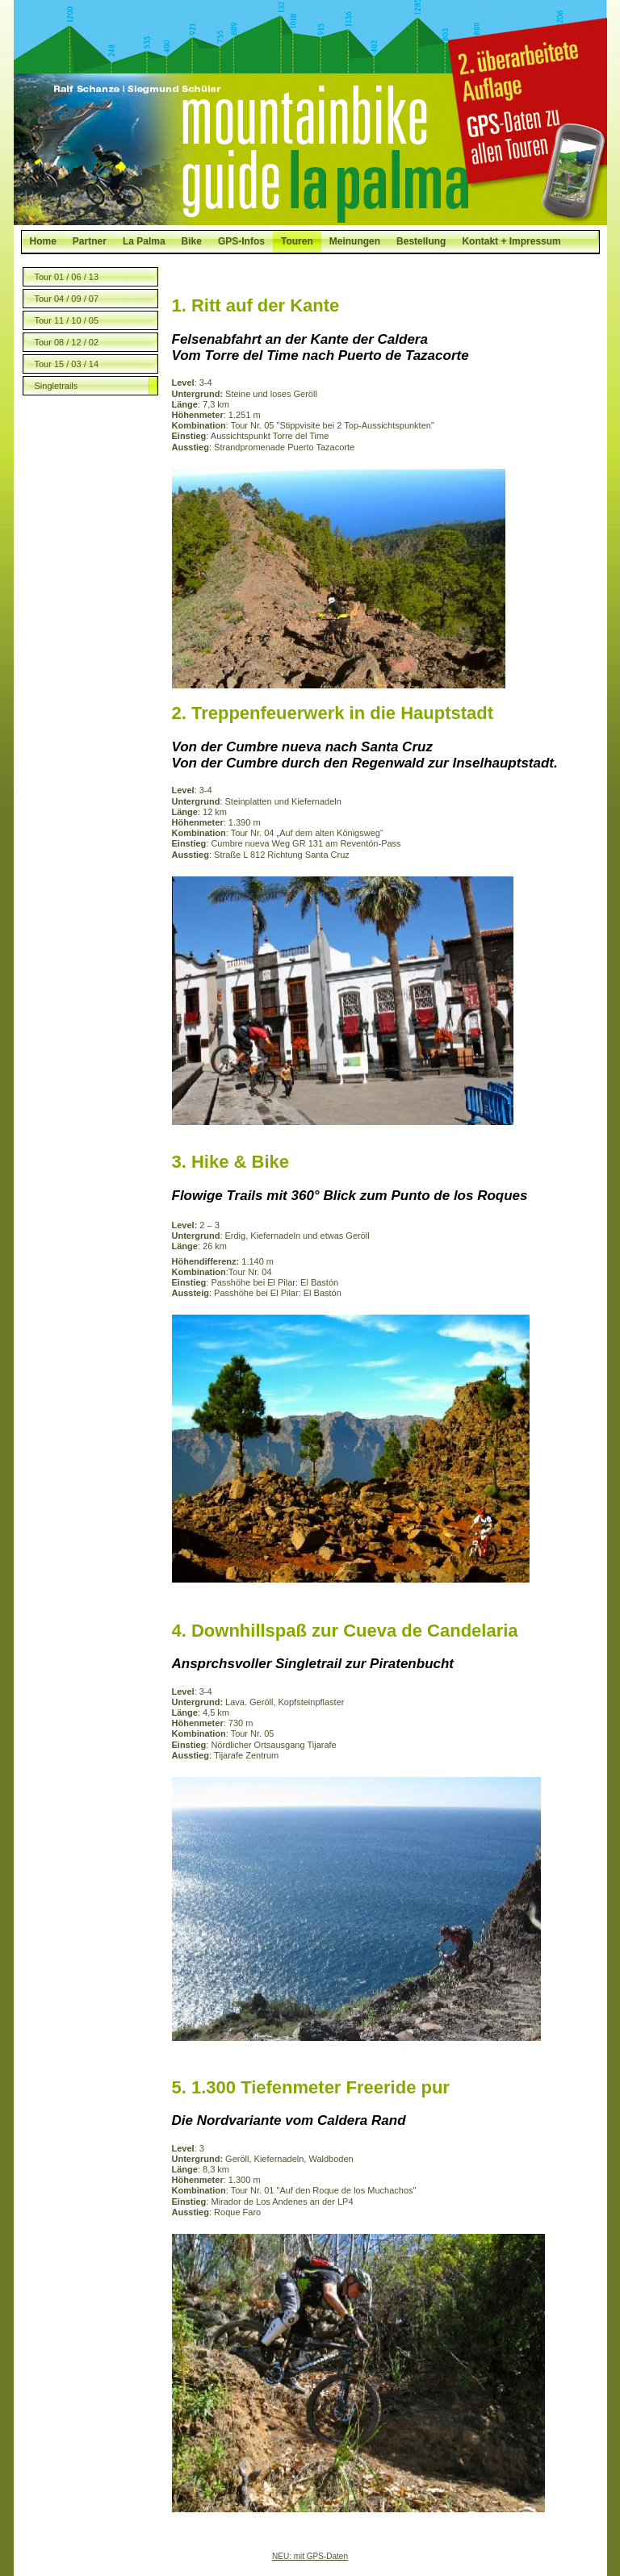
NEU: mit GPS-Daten (310, 2556)
